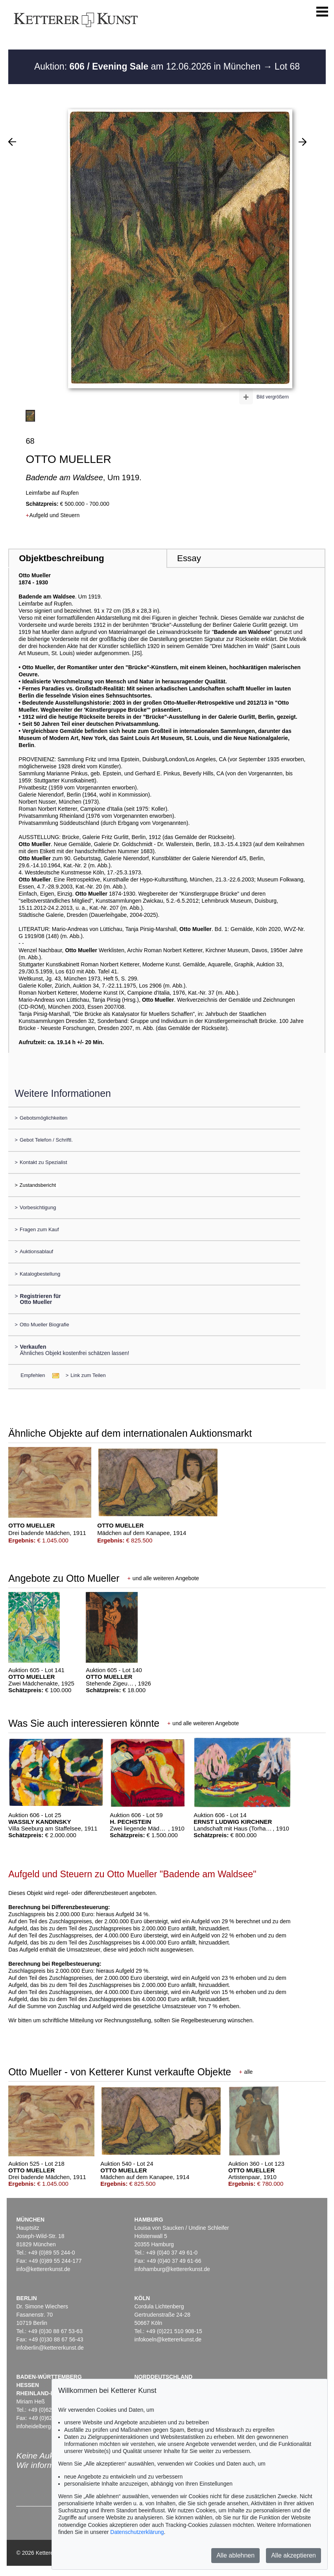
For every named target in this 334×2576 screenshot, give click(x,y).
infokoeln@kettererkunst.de (167, 2339)
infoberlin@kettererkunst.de (49, 2348)
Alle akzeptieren (293, 2555)
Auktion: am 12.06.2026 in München (148, 66)
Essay (189, 558)
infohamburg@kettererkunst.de (172, 2269)
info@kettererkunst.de (43, 2269)
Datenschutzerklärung (137, 2532)
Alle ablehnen (235, 2555)
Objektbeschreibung (61, 558)
